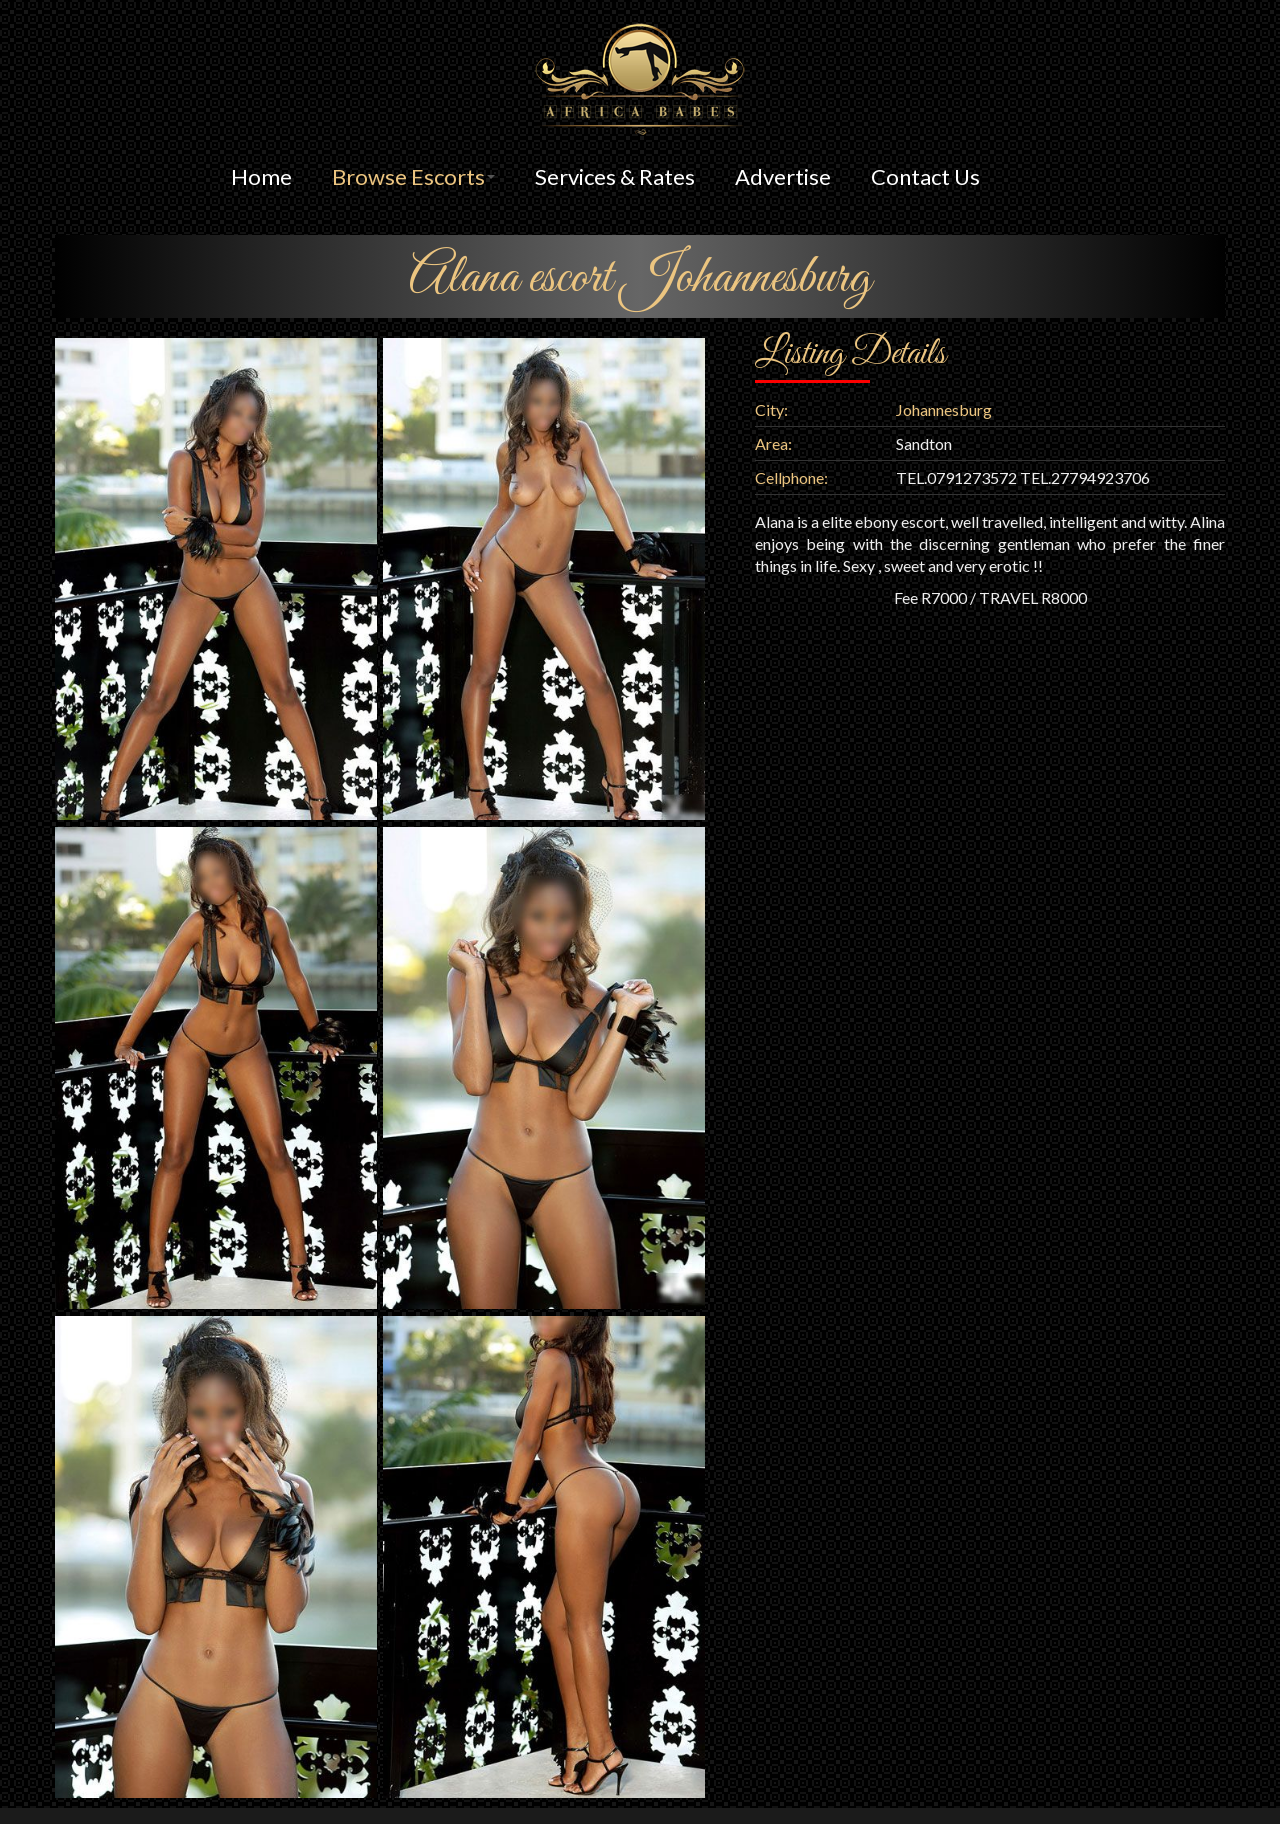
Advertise (783, 176)
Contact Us (925, 176)
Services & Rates (615, 176)
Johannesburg (944, 409)
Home (261, 176)
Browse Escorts (413, 176)
